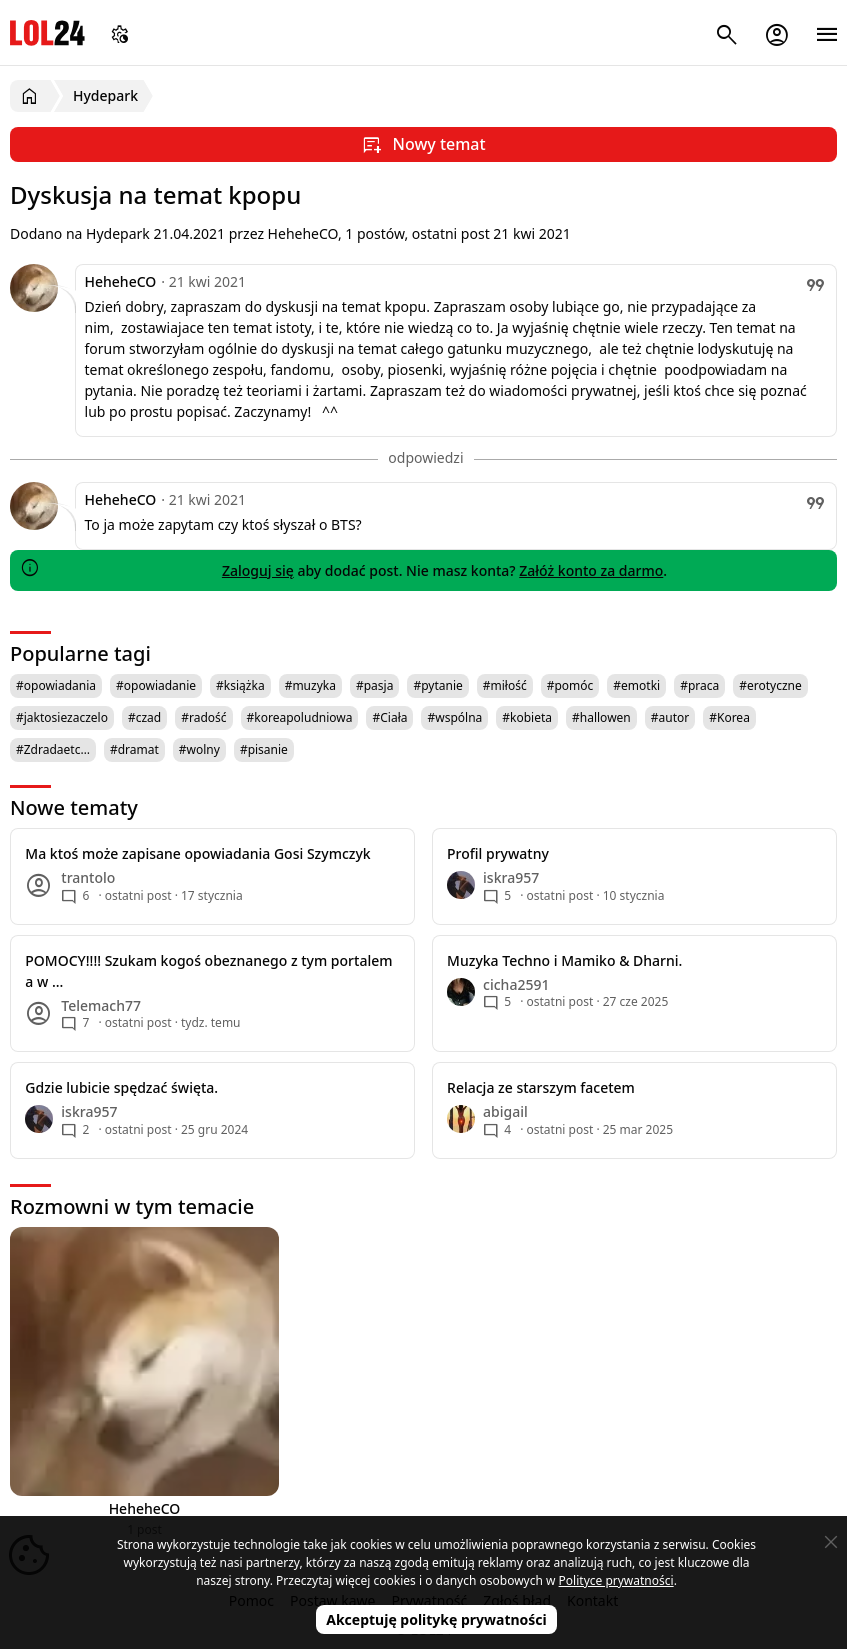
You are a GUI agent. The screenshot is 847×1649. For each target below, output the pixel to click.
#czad (144, 717)
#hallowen (601, 717)
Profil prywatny (498, 853)
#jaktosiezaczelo (62, 717)
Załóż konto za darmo (591, 570)
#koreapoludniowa (300, 717)
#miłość (505, 685)
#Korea (729, 717)
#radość (203, 717)
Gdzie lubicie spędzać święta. (121, 1087)
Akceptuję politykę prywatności (436, 1619)
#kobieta (527, 717)
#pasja (374, 685)
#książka (240, 685)
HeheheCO (121, 281)
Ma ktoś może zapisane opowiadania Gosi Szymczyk (197, 853)
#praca (699, 685)
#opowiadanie (156, 685)
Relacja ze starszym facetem (541, 1087)
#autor (670, 717)
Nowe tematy (74, 807)
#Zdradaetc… (53, 749)
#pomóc (570, 685)
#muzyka (310, 685)
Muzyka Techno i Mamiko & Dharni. (564, 960)
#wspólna (454, 717)
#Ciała (389, 717)
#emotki (636, 685)
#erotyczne (770, 685)
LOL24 (47, 32)
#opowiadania (56, 685)
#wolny (199, 749)
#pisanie (264, 749)
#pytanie (437, 685)
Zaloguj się (258, 570)
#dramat (134, 749)
